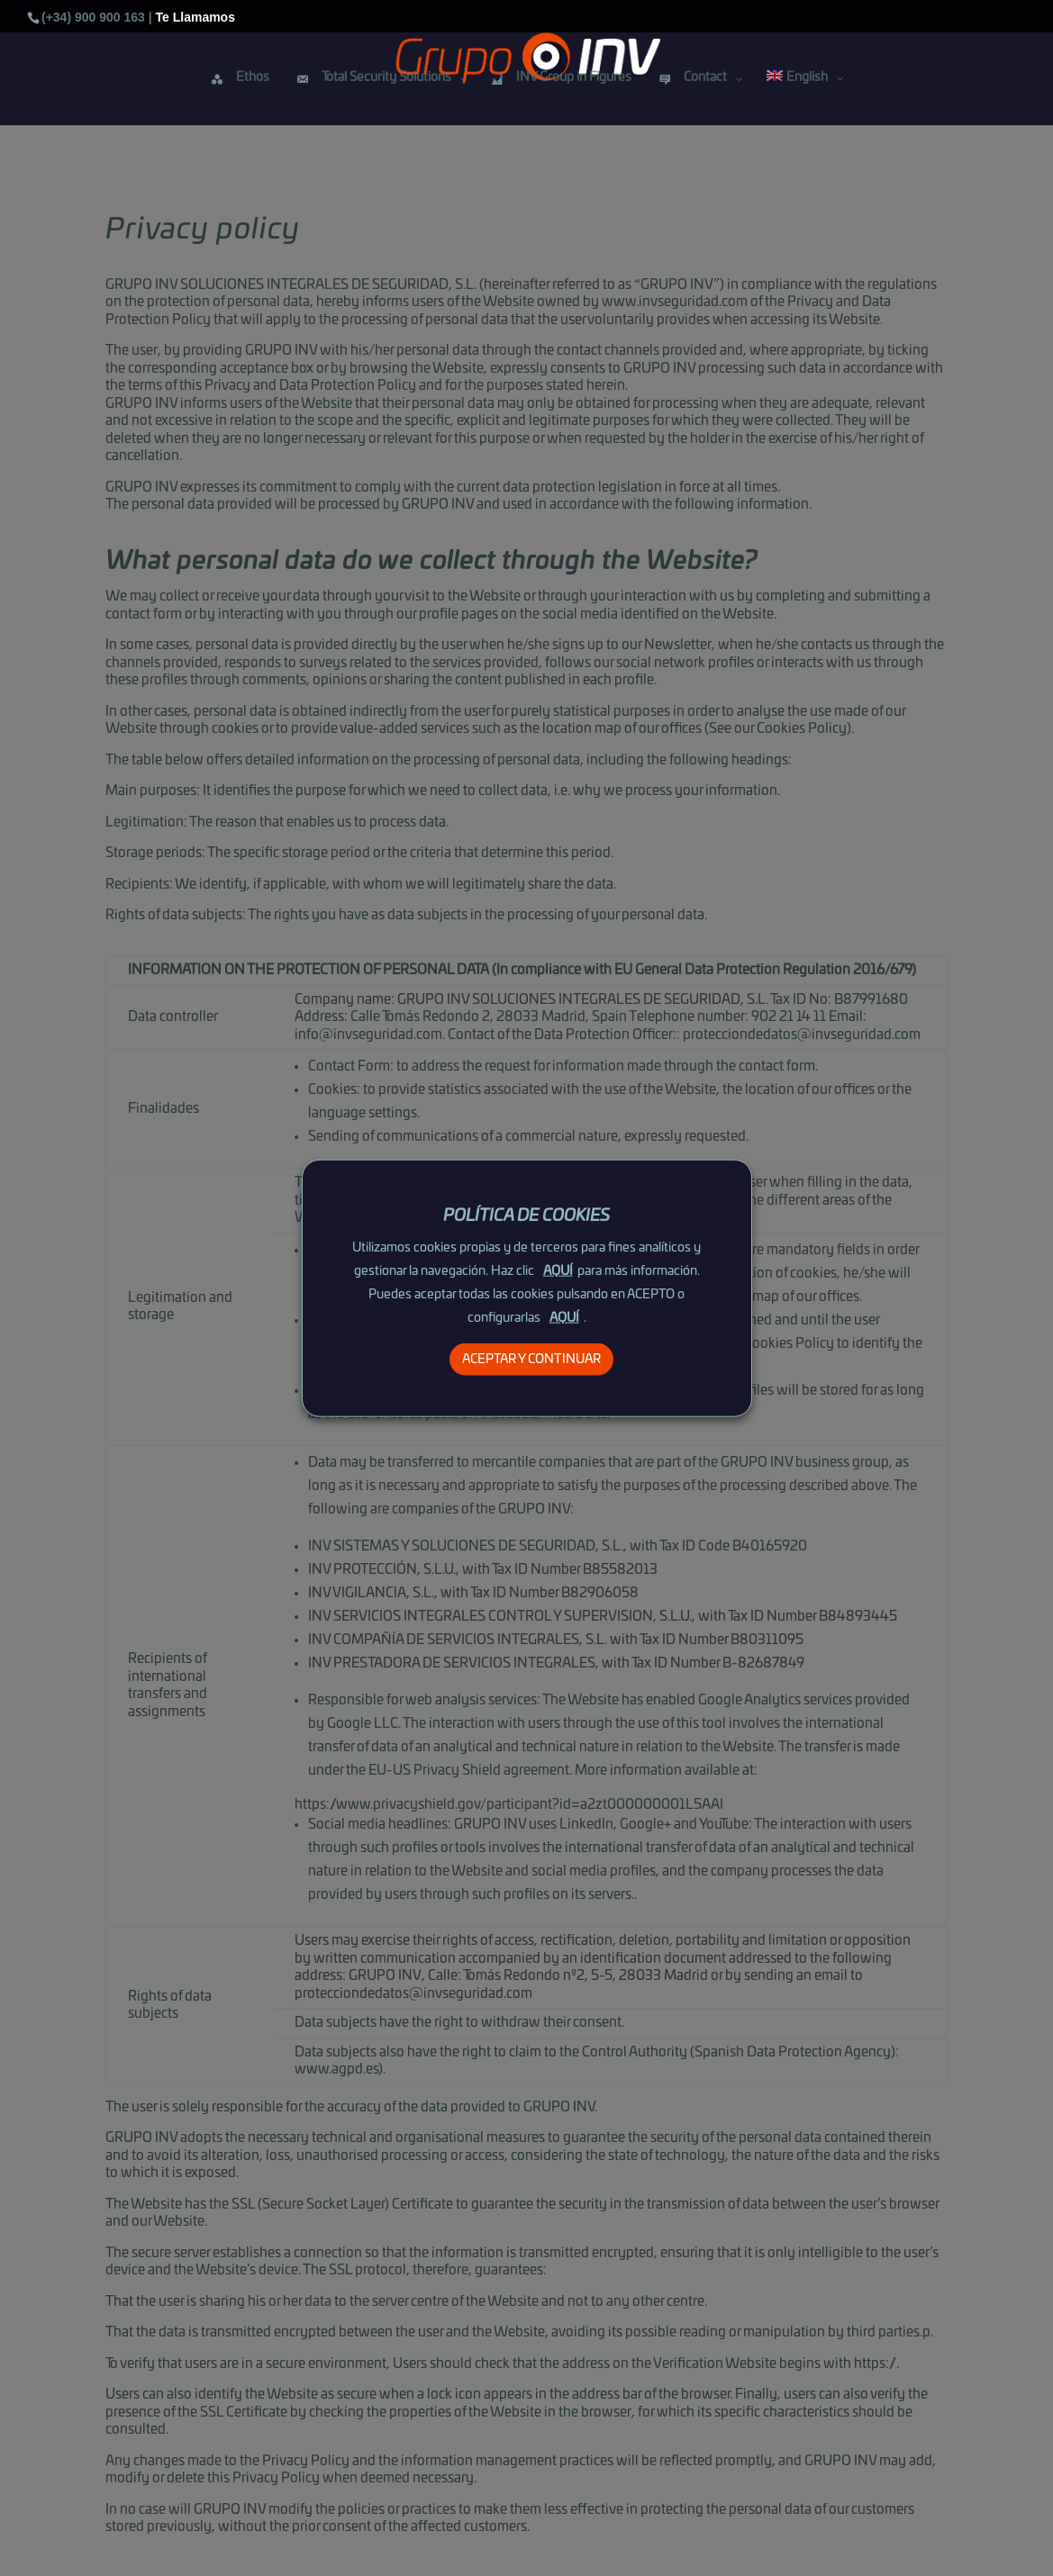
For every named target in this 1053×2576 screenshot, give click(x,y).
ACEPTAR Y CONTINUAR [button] (531, 1359)
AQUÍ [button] (564, 1318)
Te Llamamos (195, 16)
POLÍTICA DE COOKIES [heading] (526, 1215)
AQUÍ (558, 1271)
